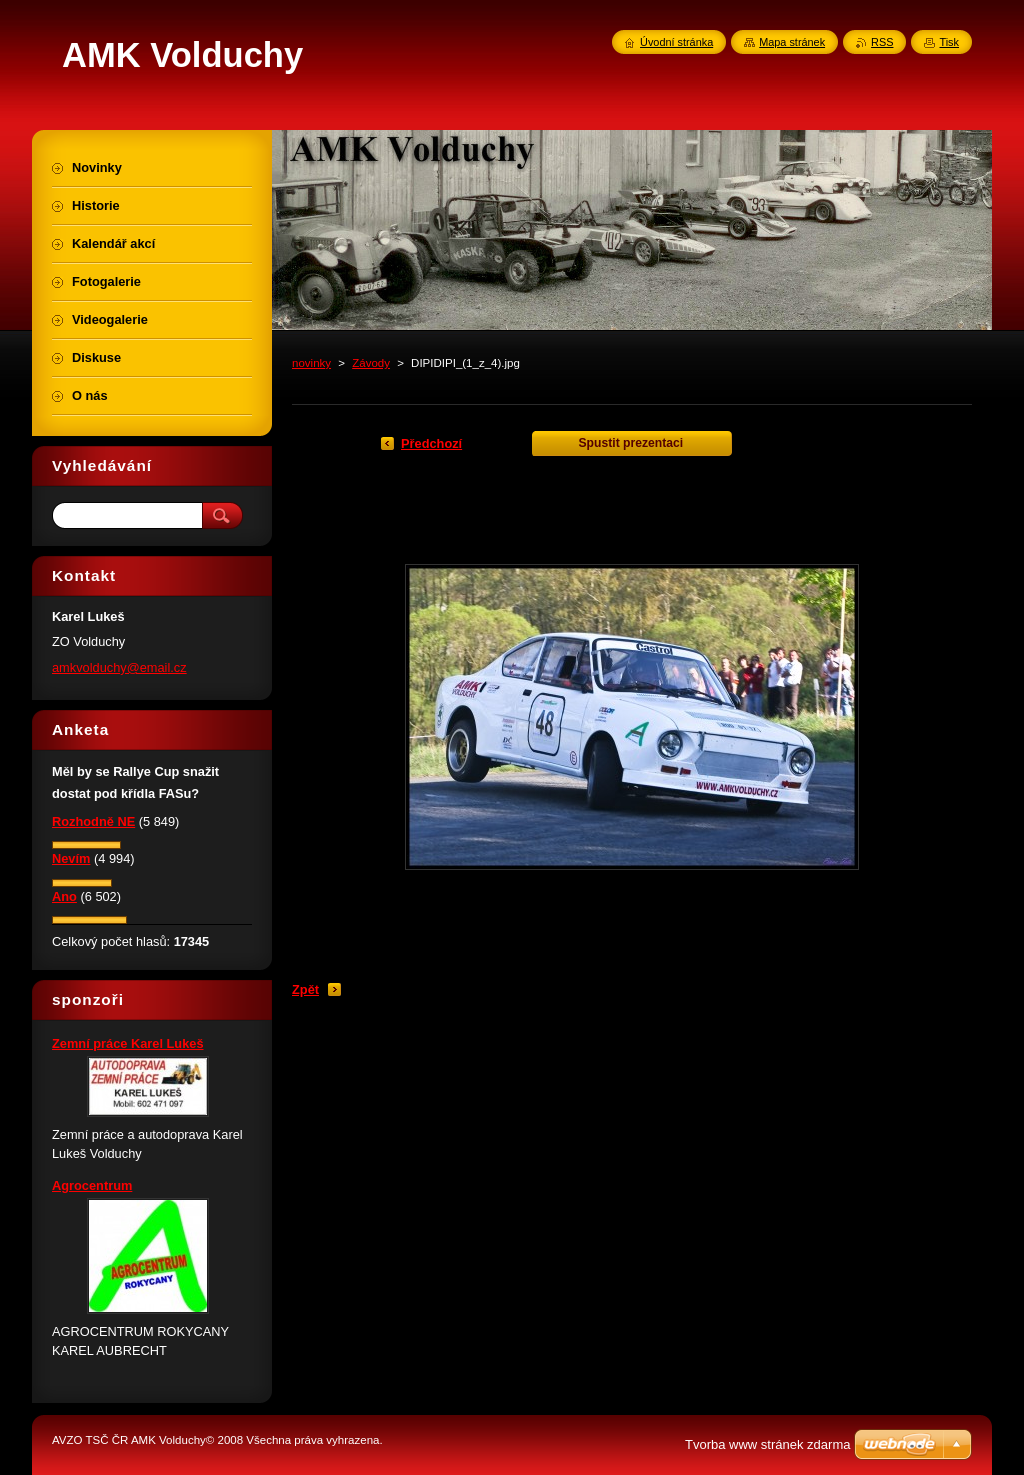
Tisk (949, 42)
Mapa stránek (792, 42)
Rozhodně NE (93, 821)
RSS (882, 42)
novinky (311, 363)
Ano (64, 896)
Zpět (305, 989)
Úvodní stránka (676, 42)
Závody (371, 363)
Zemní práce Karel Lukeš (128, 1043)
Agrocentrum (92, 1185)
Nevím (71, 858)
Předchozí (431, 443)
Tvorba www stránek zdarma (767, 1444)
